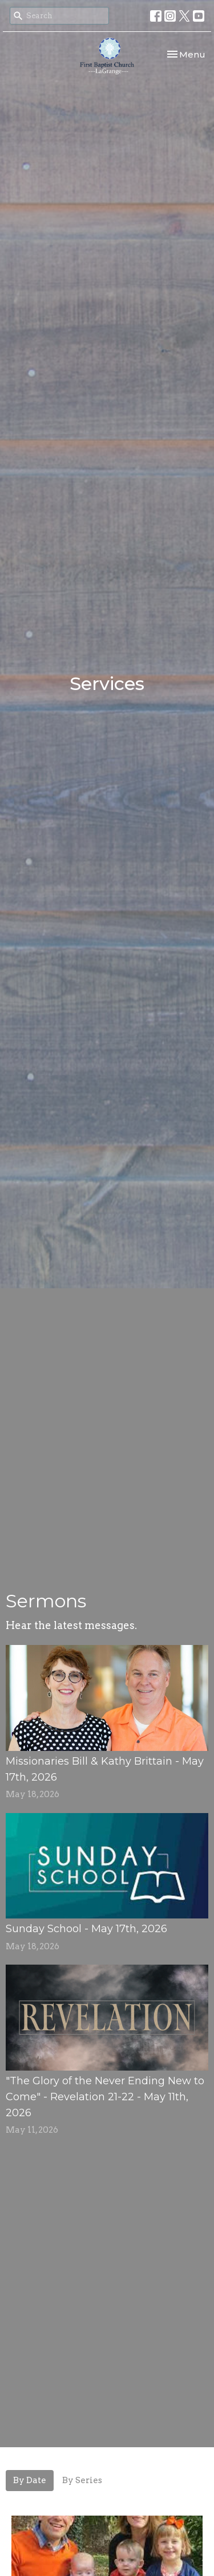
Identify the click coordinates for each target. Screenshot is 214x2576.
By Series (82, 2480)
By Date (29, 2480)
